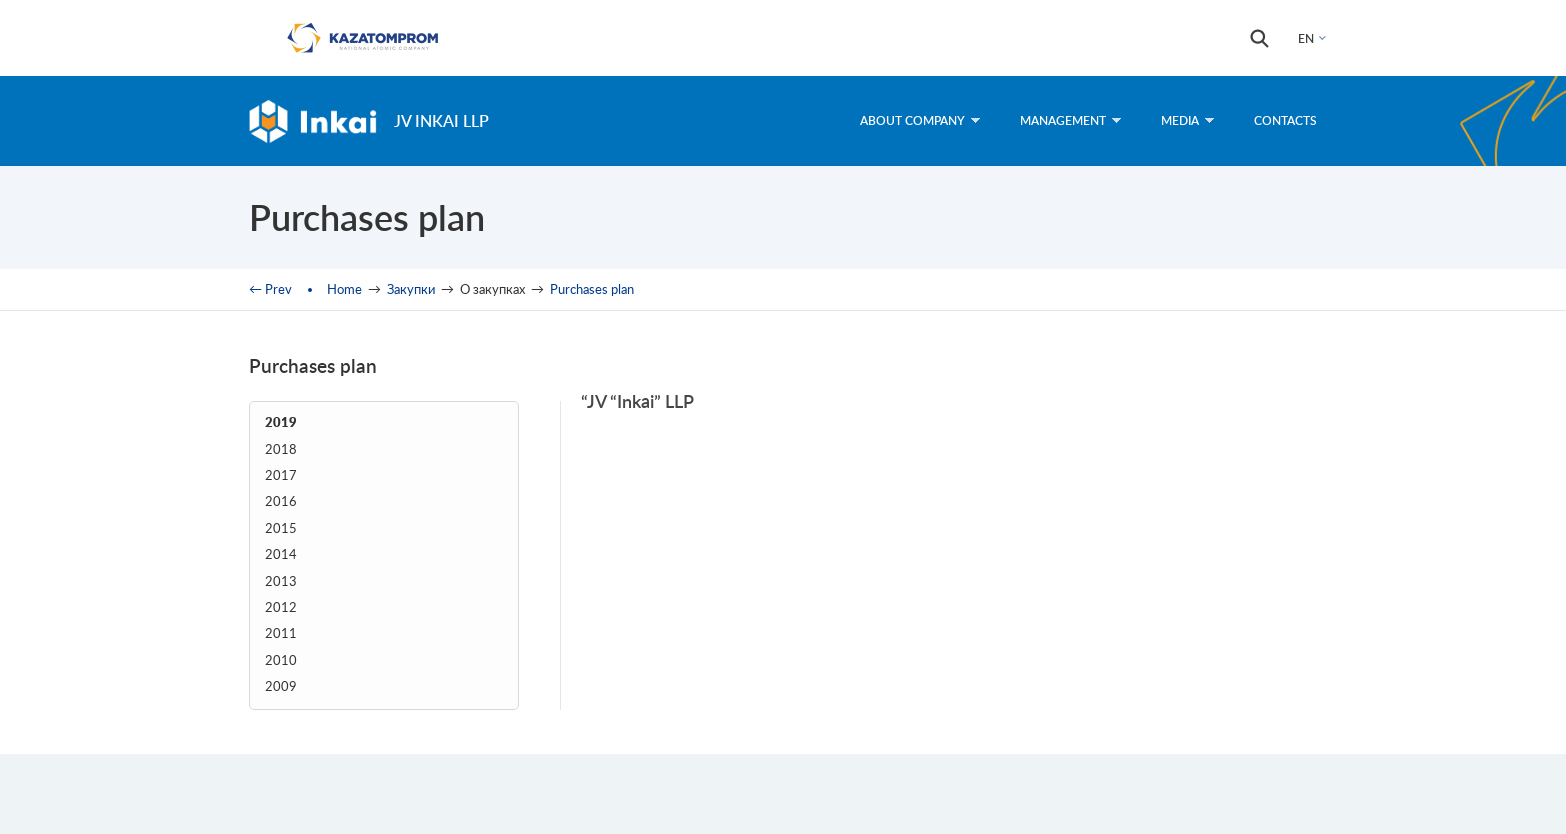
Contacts (1285, 120)
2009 (281, 686)
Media (1187, 120)
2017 (281, 475)
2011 (281, 633)
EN (1306, 38)
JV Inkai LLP (441, 120)
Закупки (411, 289)
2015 (281, 528)
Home (344, 289)
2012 (281, 607)
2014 (281, 554)
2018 (281, 449)
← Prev (270, 289)
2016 (281, 501)
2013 (281, 581)
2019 (281, 422)
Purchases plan (592, 289)
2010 (281, 660)
